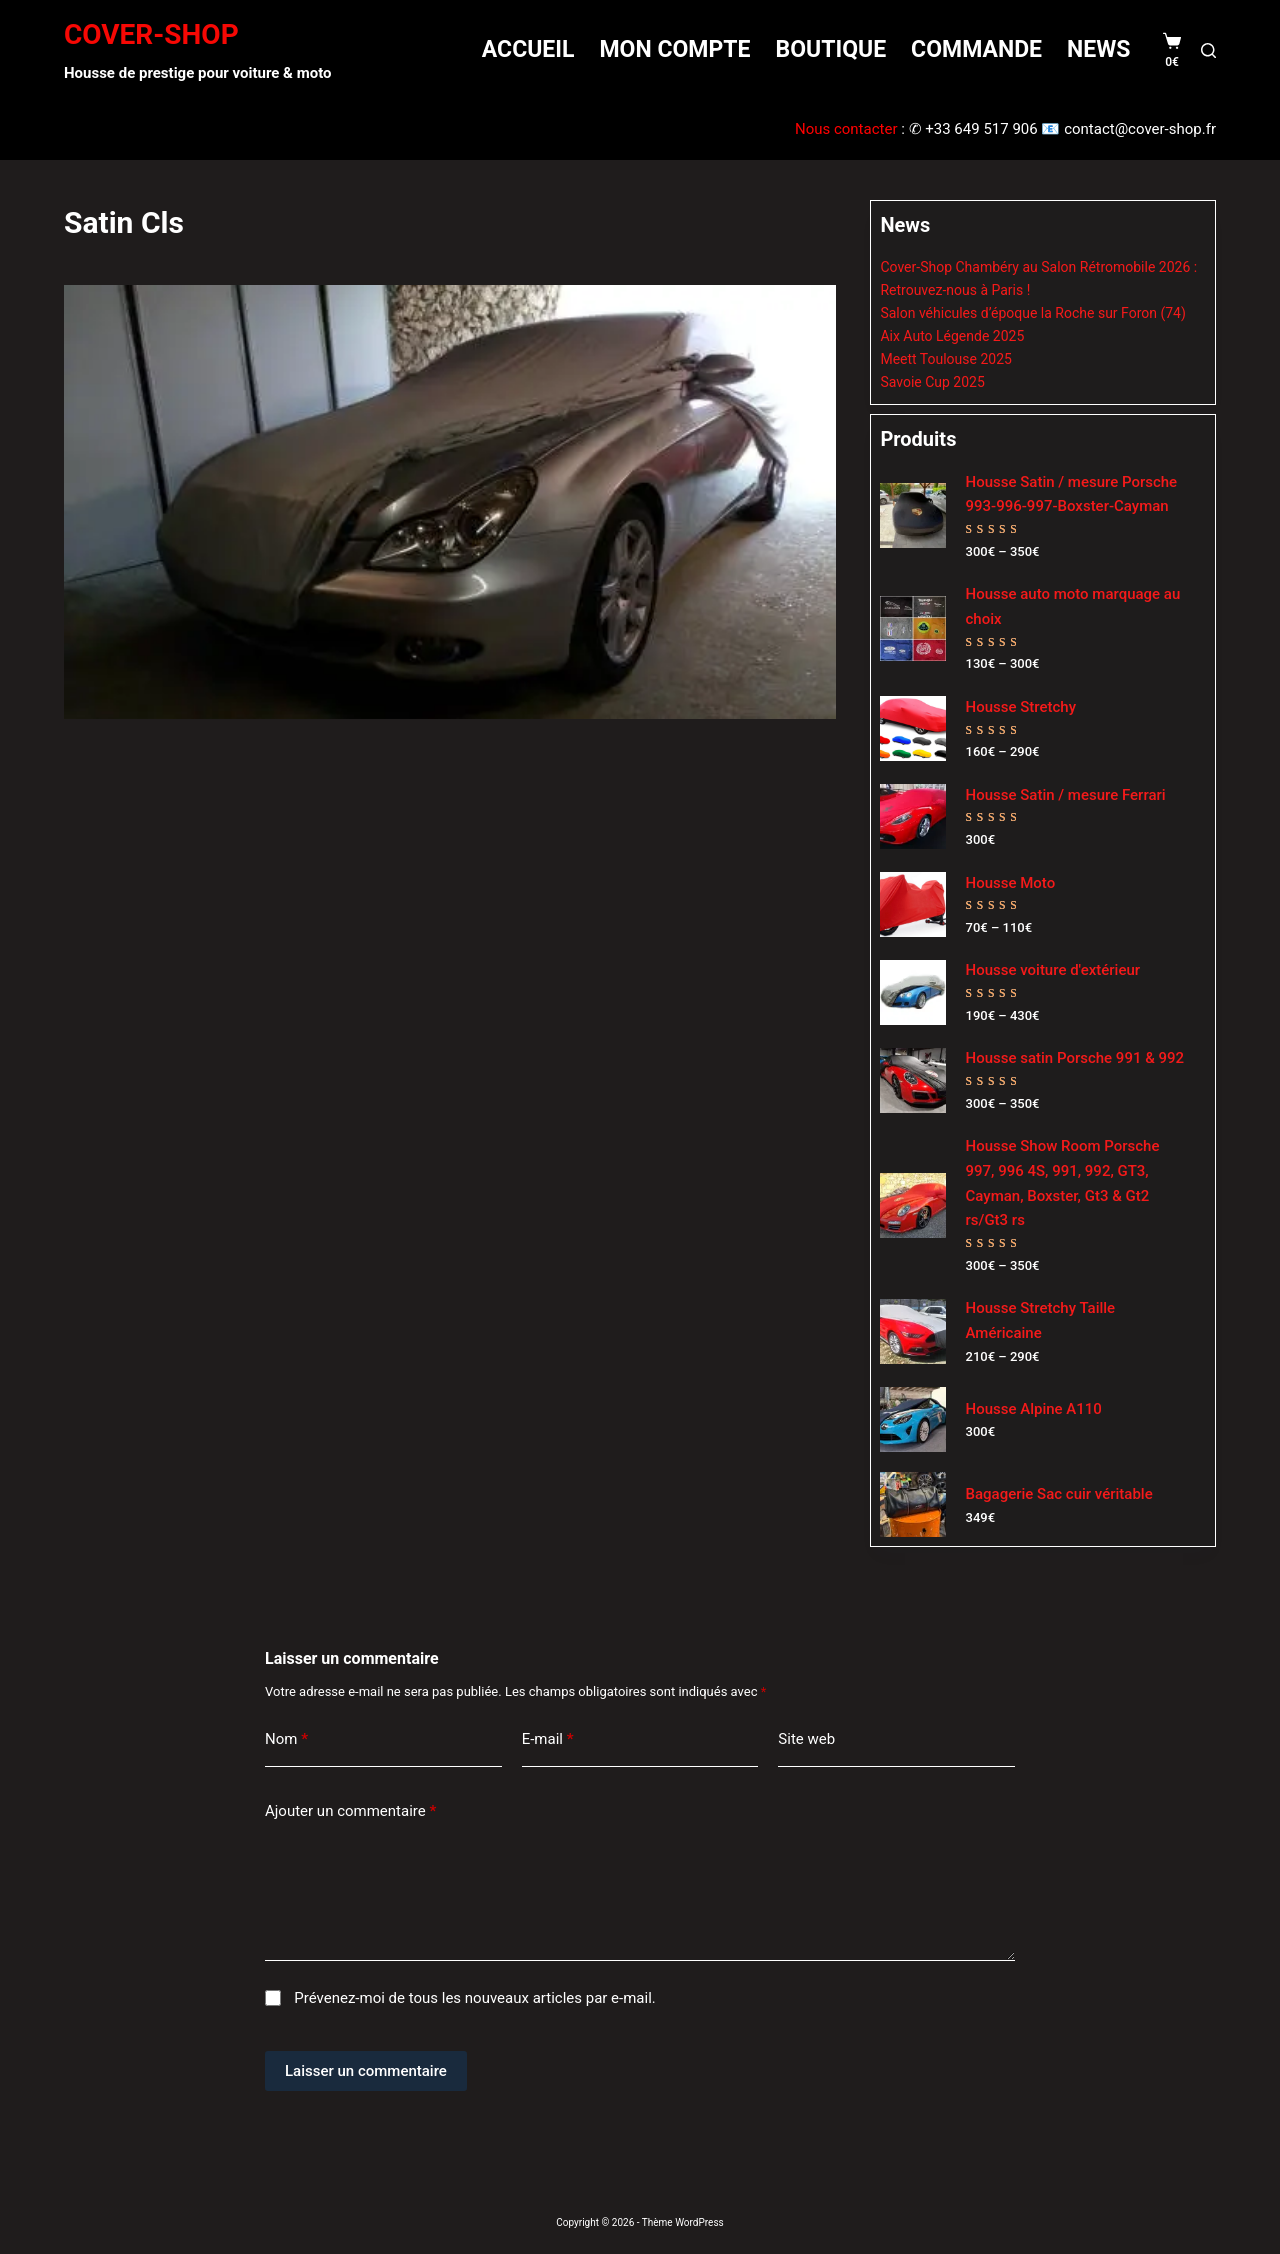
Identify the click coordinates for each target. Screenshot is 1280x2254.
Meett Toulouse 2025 (946, 359)
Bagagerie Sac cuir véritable (1059, 1494)
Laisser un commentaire (366, 2071)
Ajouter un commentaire (350, 1811)
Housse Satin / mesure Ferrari (1066, 795)
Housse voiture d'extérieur (1053, 970)
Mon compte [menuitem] (674, 49)
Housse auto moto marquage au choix (1073, 606)
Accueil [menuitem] (528, 49)
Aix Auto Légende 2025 (952, 336)
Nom (286, 1739)
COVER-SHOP (151, 34)
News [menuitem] (1098, 49)
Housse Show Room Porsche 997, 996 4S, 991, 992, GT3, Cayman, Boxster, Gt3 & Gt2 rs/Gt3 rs (1063, 1183)
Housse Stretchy (1021, 707)
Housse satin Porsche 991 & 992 (1075, 1058)
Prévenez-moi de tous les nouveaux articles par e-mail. (475, 1998)
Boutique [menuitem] (830, 49)
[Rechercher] (1208, 50)
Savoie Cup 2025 (932, 382)
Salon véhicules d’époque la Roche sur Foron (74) (1032, 313)
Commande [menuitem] (976, 49)
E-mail (548, 1739)
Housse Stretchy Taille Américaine (1041, 1320)
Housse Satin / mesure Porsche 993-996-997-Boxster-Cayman (1072, 494)
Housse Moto (1011, 883)
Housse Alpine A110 (1034, 1409)
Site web (806, 1739)
